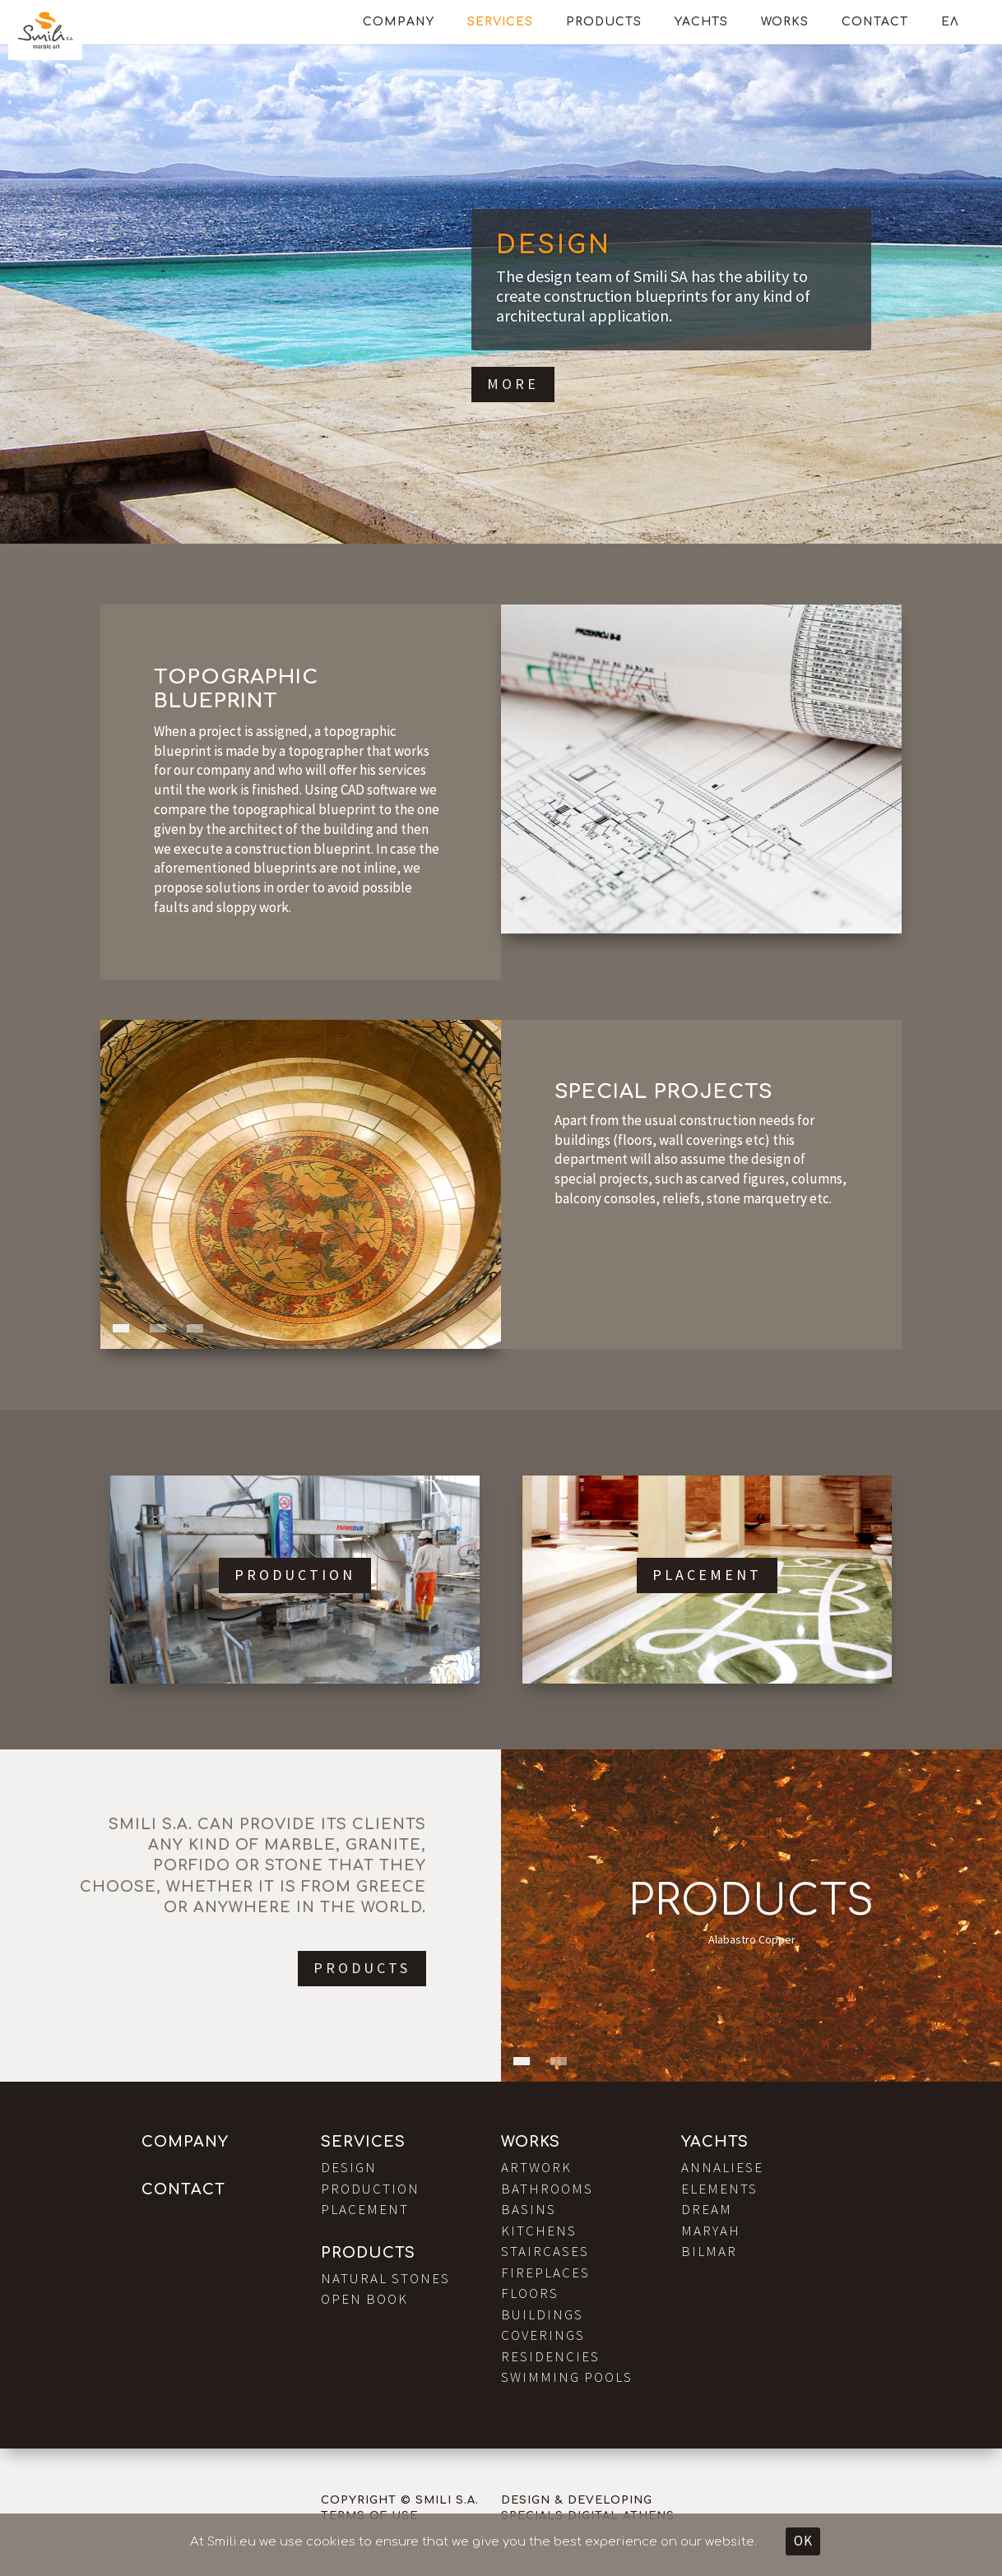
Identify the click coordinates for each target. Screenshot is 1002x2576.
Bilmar (709, 2251)
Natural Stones (385, 2278)
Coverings (543, 2335)
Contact (875, 22)
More (513, 383)
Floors (530, 2293)
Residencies (550, 2356)
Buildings (542, 2314)
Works (785, 22)
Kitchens (539, 2231)
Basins (528, 2209)
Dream (706, 2209)
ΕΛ (950, 22)
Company (398, 22)
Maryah (710, 2231)
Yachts (701, 22)
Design (553, 245)
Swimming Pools (567, 2377)
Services (500, 22)
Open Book (364, 2299)
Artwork (536, 2167)
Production (294, 1574)
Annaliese (722, 2167)
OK (803, 2541)
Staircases (545, 2251)
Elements (719, 2189)
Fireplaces (545, 2272)
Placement (707, 1574)
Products (604, 22)
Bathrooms (547, 2189)
